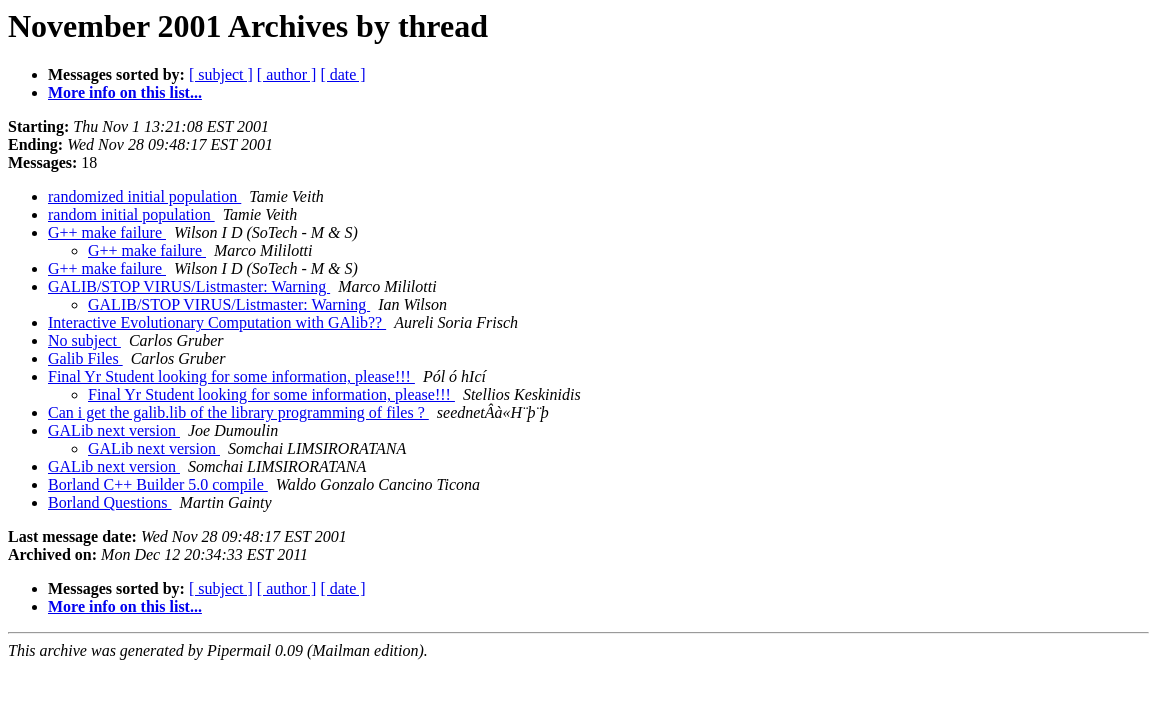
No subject (84, 340)
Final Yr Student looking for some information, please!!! (231, 376)
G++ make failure (107, 232)
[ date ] (342, 74)
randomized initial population (144, 196)
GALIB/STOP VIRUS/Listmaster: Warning (189, 286)
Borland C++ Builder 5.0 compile (158, 484)
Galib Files (85, 358)
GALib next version (114, 430)
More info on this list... (125, 92)
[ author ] (287, 74)
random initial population (131, 214)
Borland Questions (110, 502)
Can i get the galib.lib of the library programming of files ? (238, 412)
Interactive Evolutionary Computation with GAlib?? (217, 322)
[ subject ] (221, 74)
